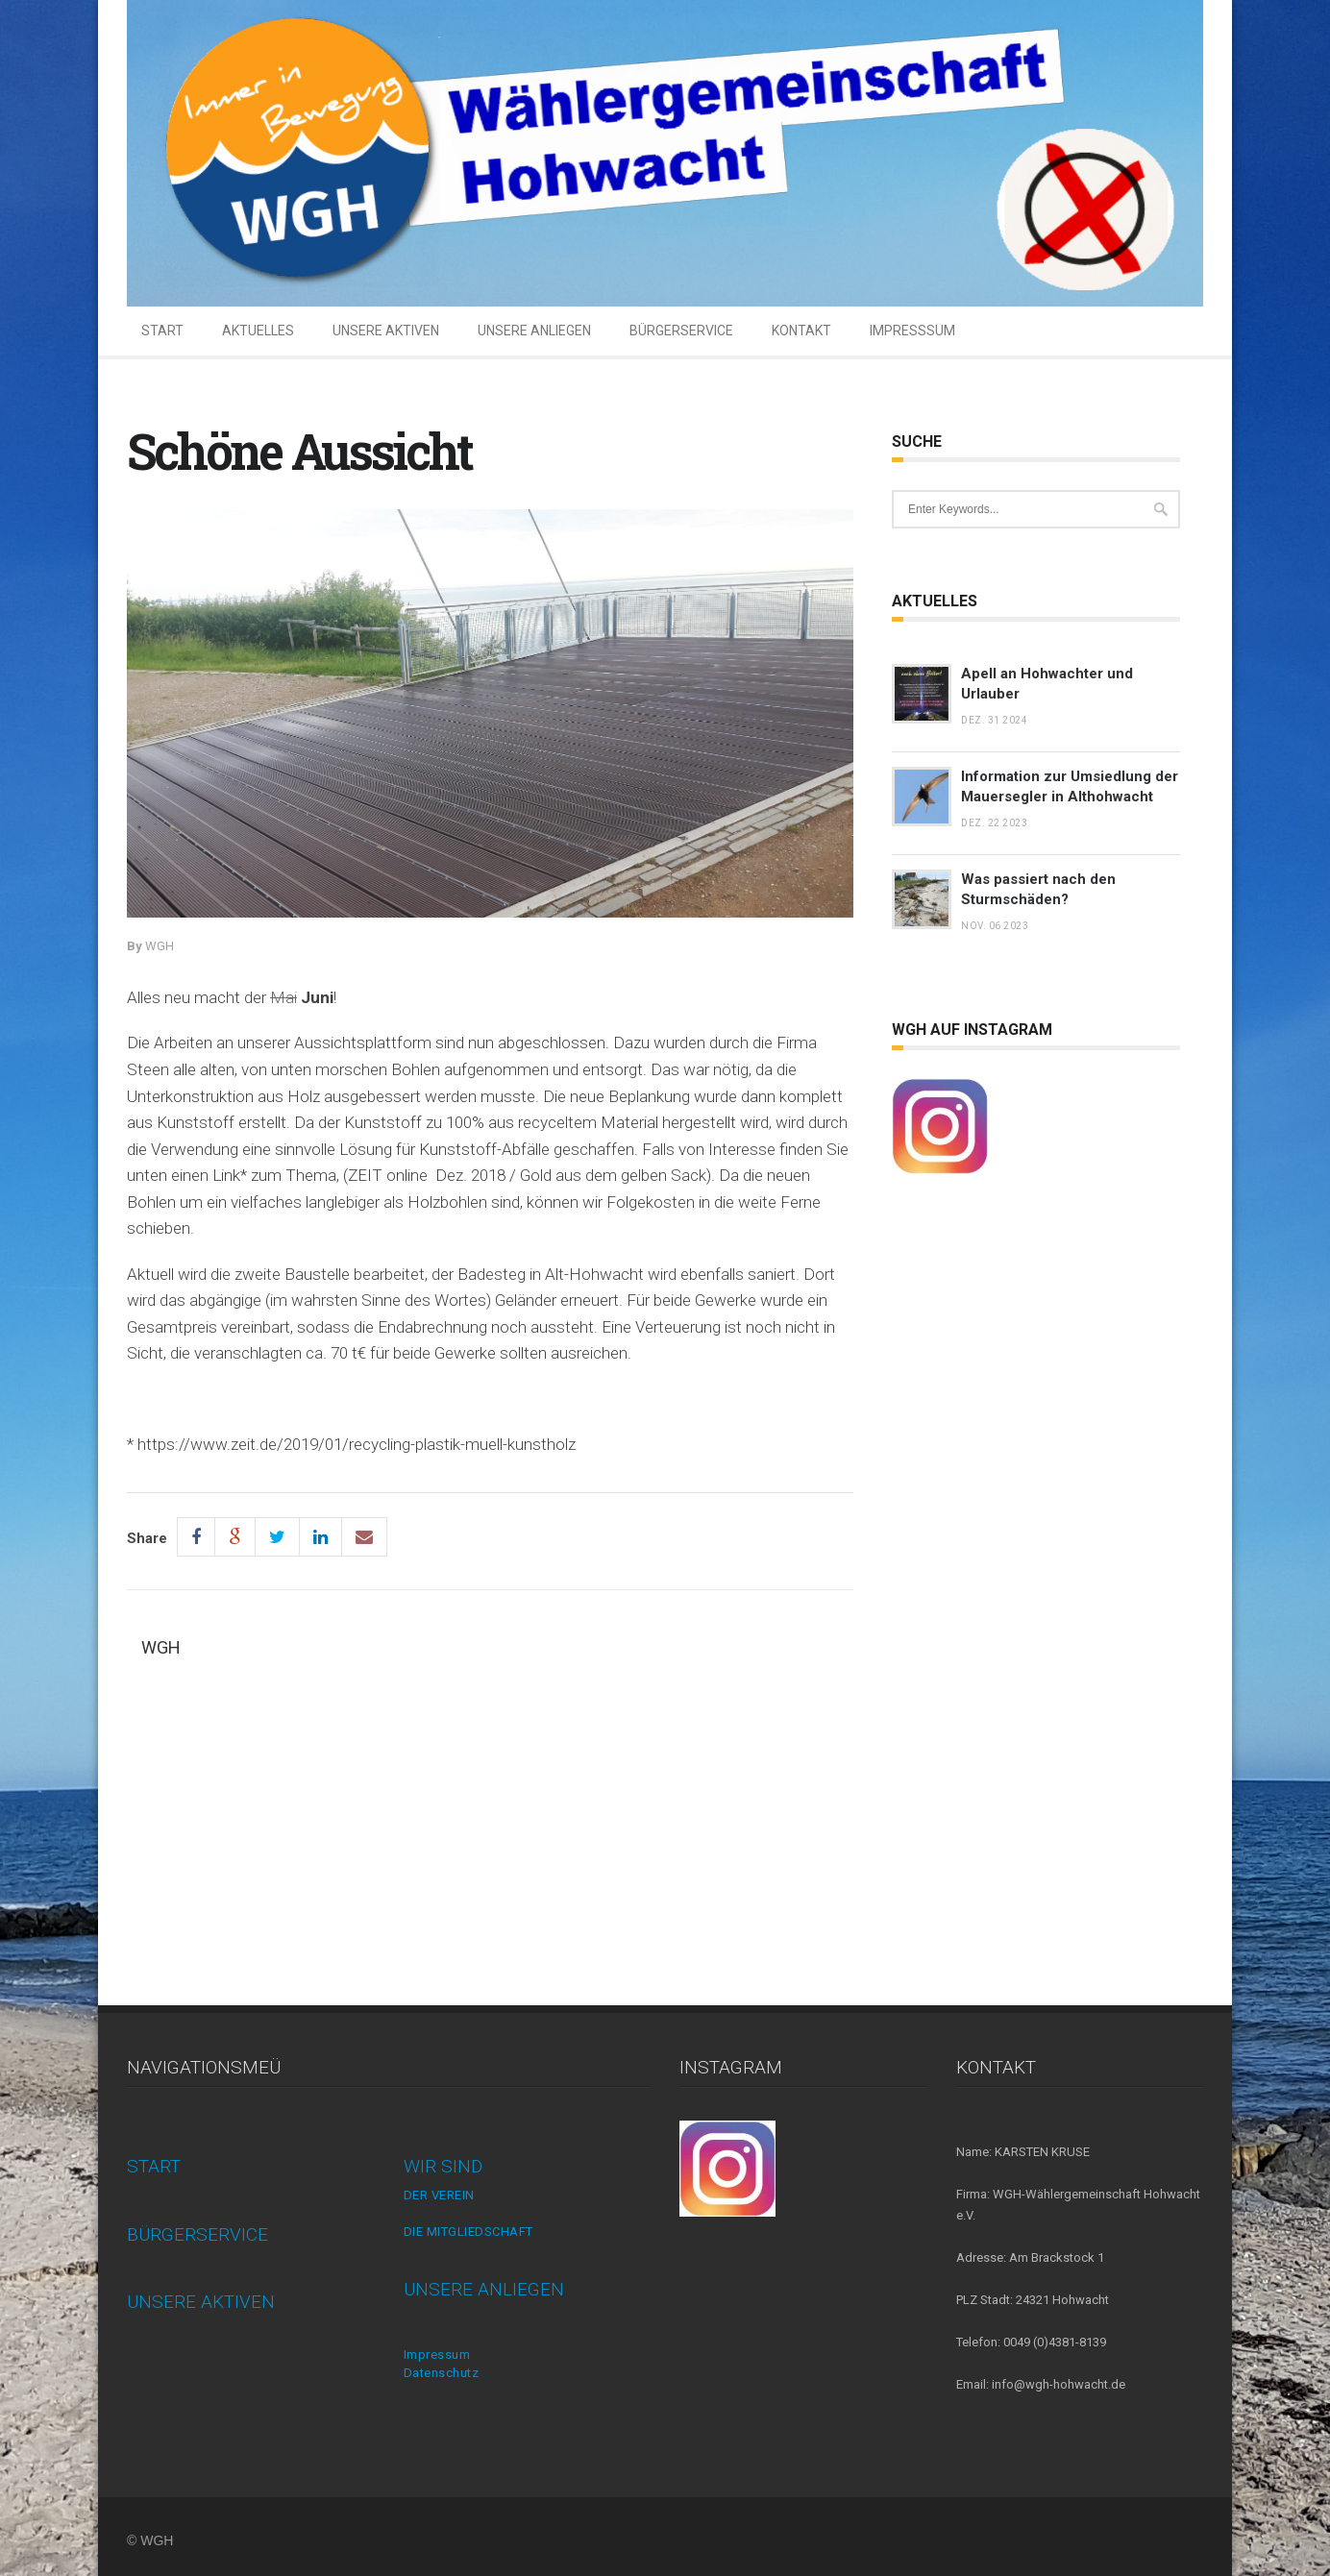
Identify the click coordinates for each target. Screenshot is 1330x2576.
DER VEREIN (439, 2195)
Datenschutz (442, 2373)
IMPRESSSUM (912, 330)
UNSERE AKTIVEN (385, 330)
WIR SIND (443, 2166)
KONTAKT (801, 330)
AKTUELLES (258, 330)
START (162, 330)
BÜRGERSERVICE (681, 330)
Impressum (437, 2354)
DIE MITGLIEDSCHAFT (468, 2231)
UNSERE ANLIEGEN (534, 330)
